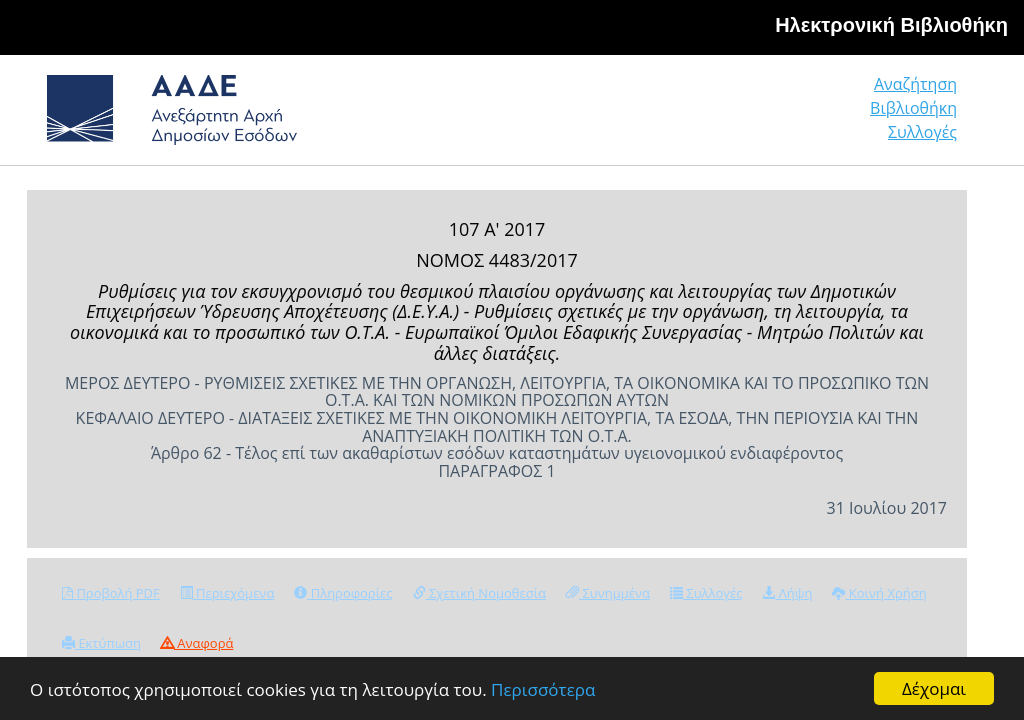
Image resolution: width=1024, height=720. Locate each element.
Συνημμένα (608, 593)
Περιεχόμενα (227, 593)
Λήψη (787, 593)
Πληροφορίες (343, 593)
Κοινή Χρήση (879, 593)
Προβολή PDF (111, 593)
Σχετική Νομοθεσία (479, 593)
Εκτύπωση (101, 643)
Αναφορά (197, 643)
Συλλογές (922, 132)
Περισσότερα (543, 689)
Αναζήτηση (915, 84)
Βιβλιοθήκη (913, 108)
